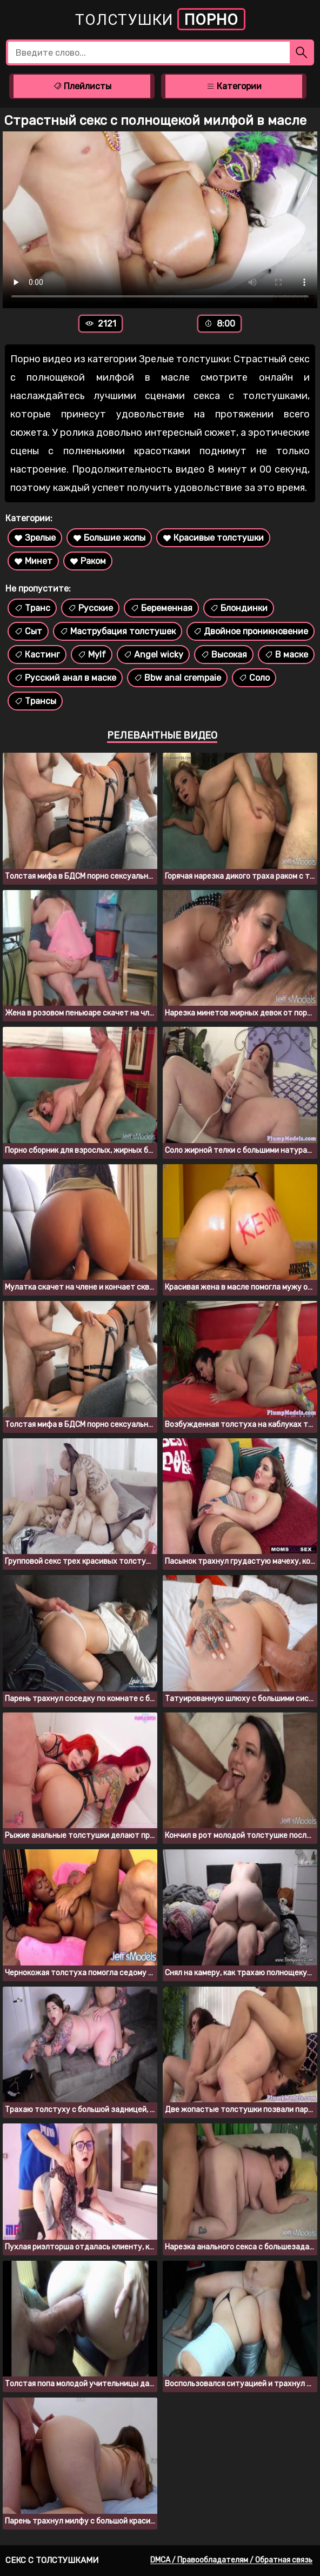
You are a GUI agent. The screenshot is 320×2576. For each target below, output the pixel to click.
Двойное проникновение (250, 631)
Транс (32, 608)
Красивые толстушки (213, 538)
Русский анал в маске (65, 678)
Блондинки (239, 608)
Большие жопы (109, 538)
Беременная (161, 608)
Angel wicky (153, 654)
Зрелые (35, 538)
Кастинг (37, 654)
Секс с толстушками (51, 2560)
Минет (33, 561)
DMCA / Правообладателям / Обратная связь (231, 2560)
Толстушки (160, 19)
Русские (90, 608)
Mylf (91, 654)
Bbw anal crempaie (177, 678)
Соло (254, 678)
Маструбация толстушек (117, 631)
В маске (286, 654)
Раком (88, 561)
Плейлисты (82, 86)
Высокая (224, 654)
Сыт (28, 631)
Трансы (35, 701)
